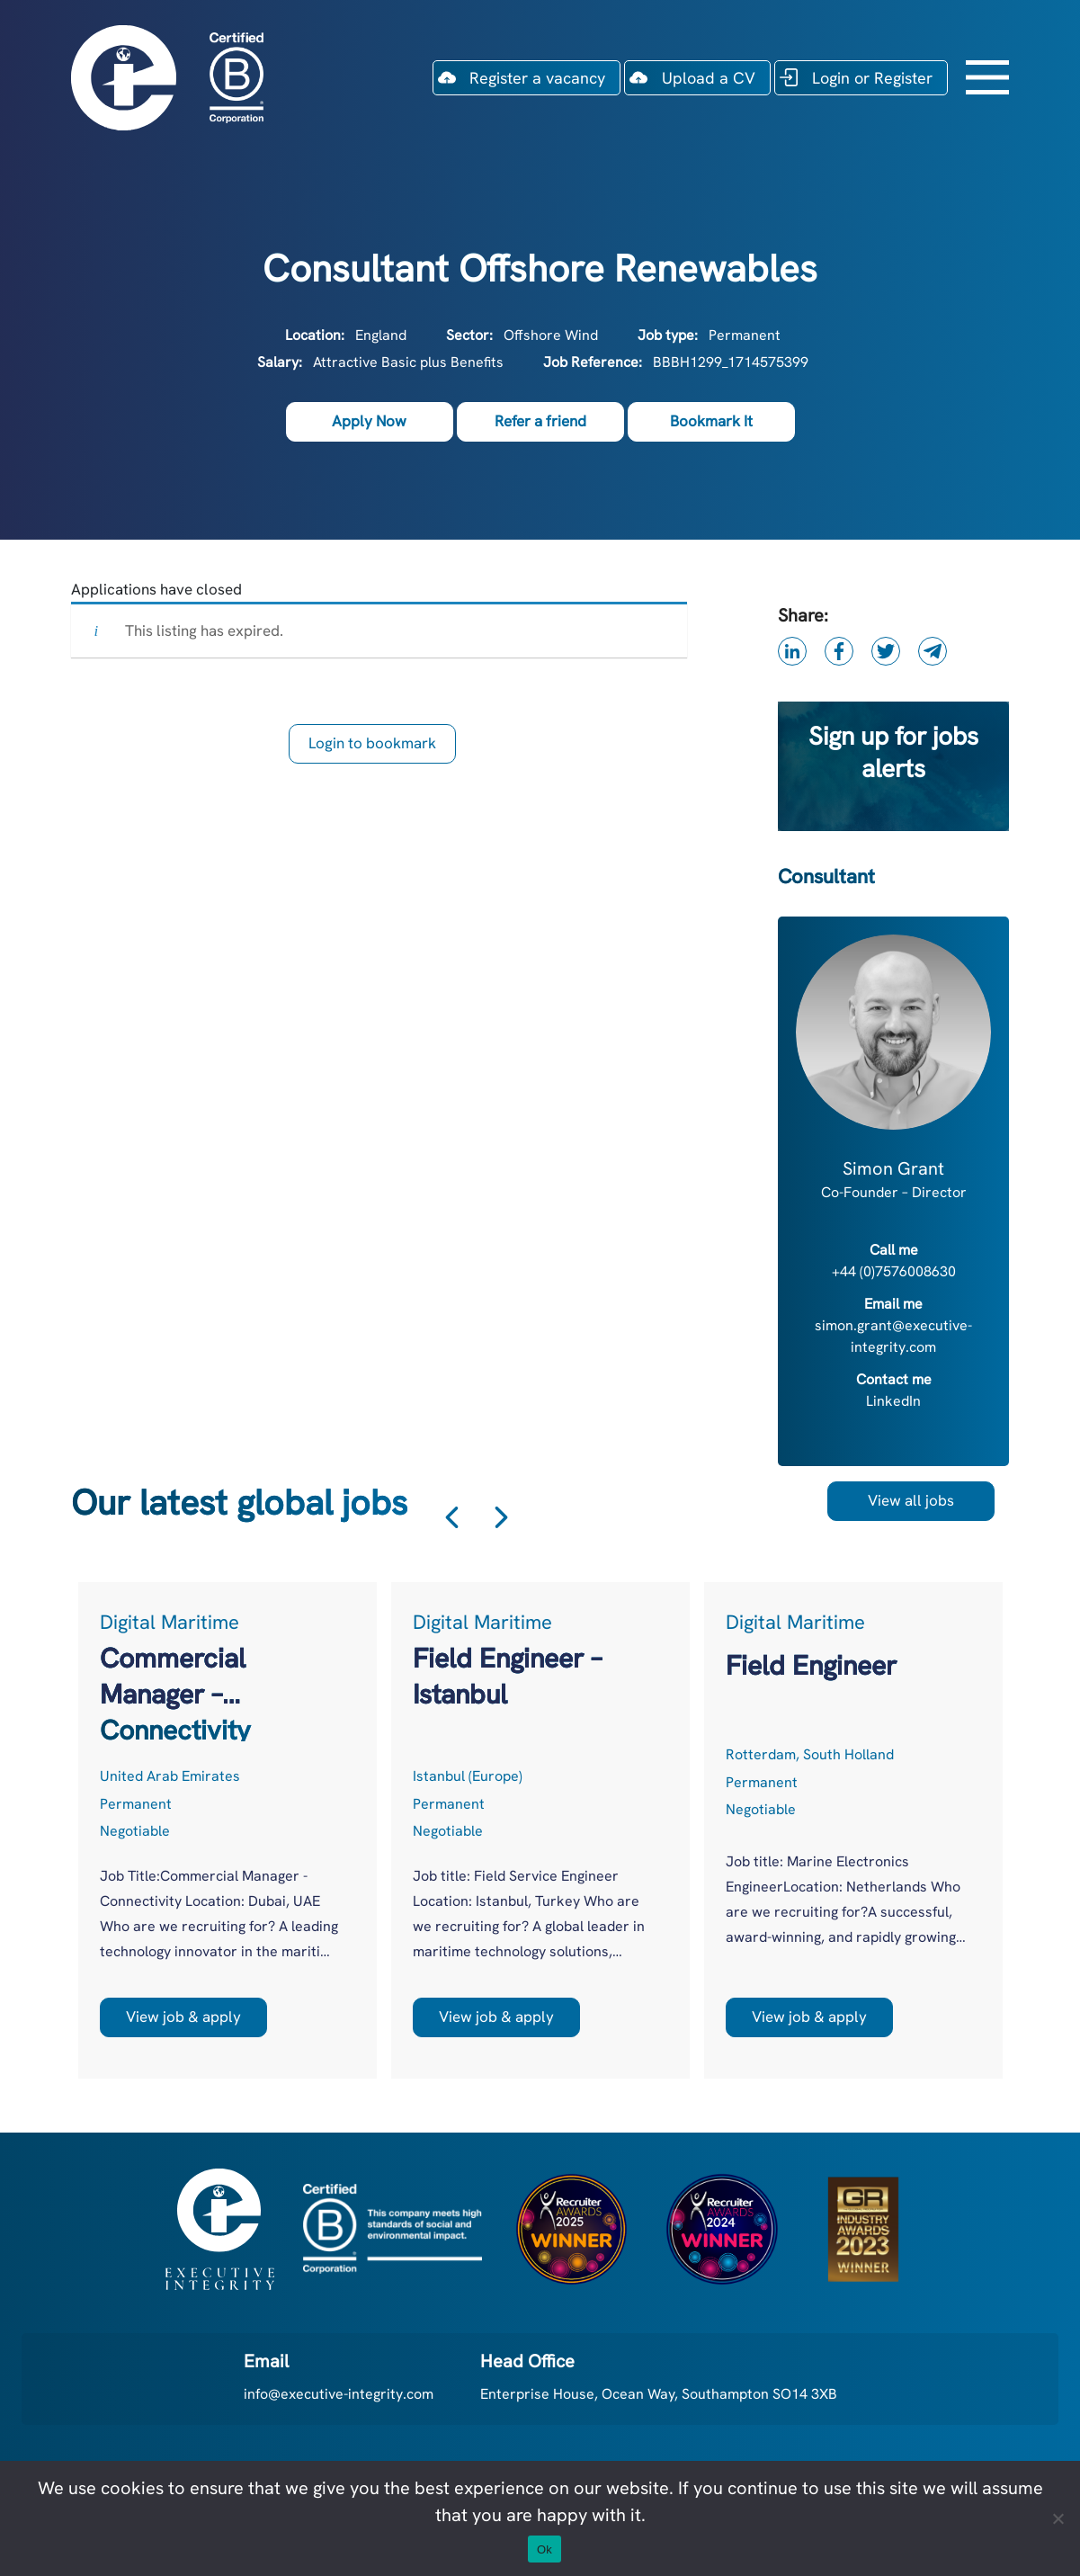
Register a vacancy (537, 77)
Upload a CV (708, 77)
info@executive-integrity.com (338, 2393)
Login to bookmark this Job (372, 748)
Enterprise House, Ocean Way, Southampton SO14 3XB (658, 2393)
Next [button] (501, 1518)
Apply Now (369, 421)
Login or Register (872, 77)
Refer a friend (540, 421)
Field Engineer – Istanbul (507, 1676)
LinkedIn (893, 1400)
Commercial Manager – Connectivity (175, 1677)
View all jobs (911, 1500)
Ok (544, 2549)
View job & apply (183, 2016)
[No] (1058, 2518)
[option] (227, 1830)
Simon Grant (893, 1168)
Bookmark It (711, 421)
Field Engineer (811, 1665)
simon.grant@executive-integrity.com (893, 1336)
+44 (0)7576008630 (894, 1271)
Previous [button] (452, 1518)
